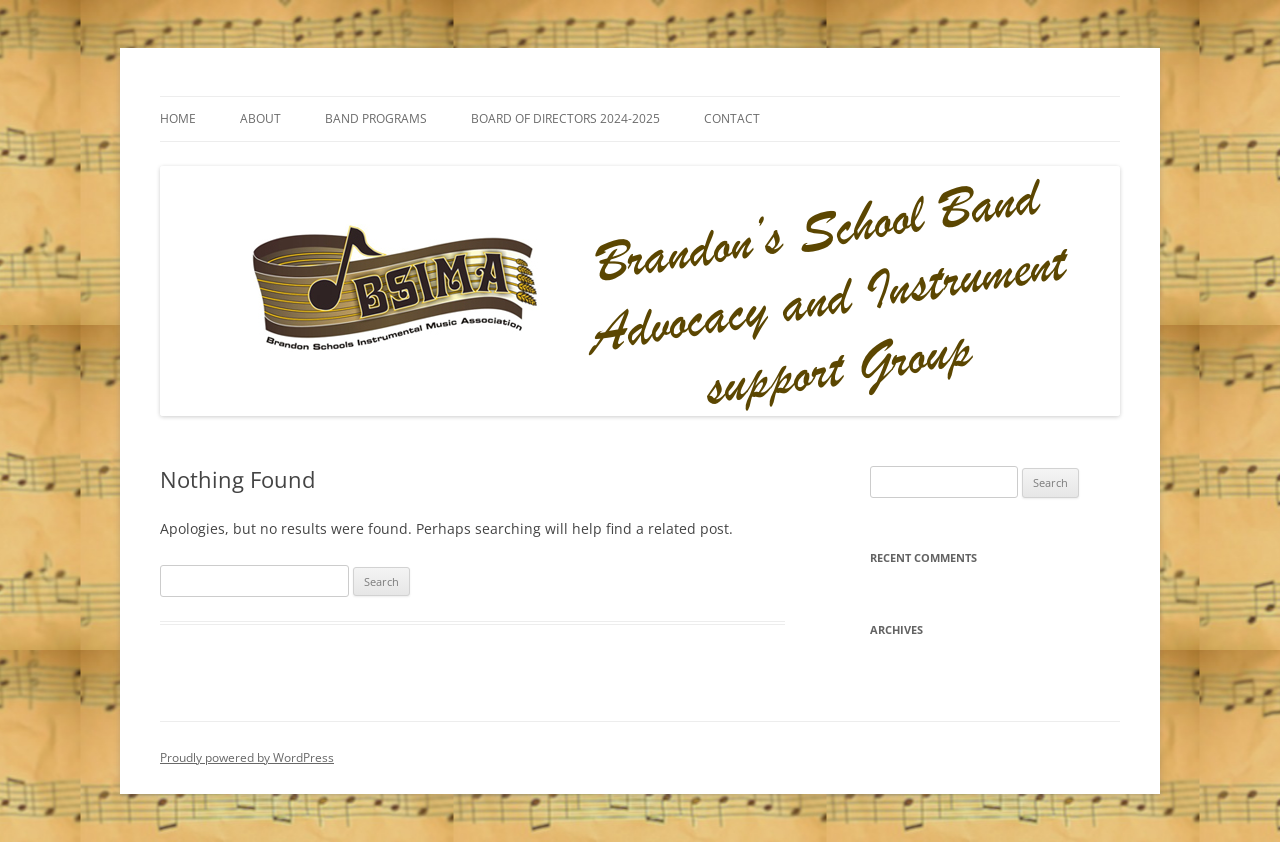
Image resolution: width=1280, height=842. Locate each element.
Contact (732, 118)
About (260, 118)
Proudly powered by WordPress (247, 757)
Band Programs (376, 118)
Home (178, 118)
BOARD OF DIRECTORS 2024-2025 (565, 118)
